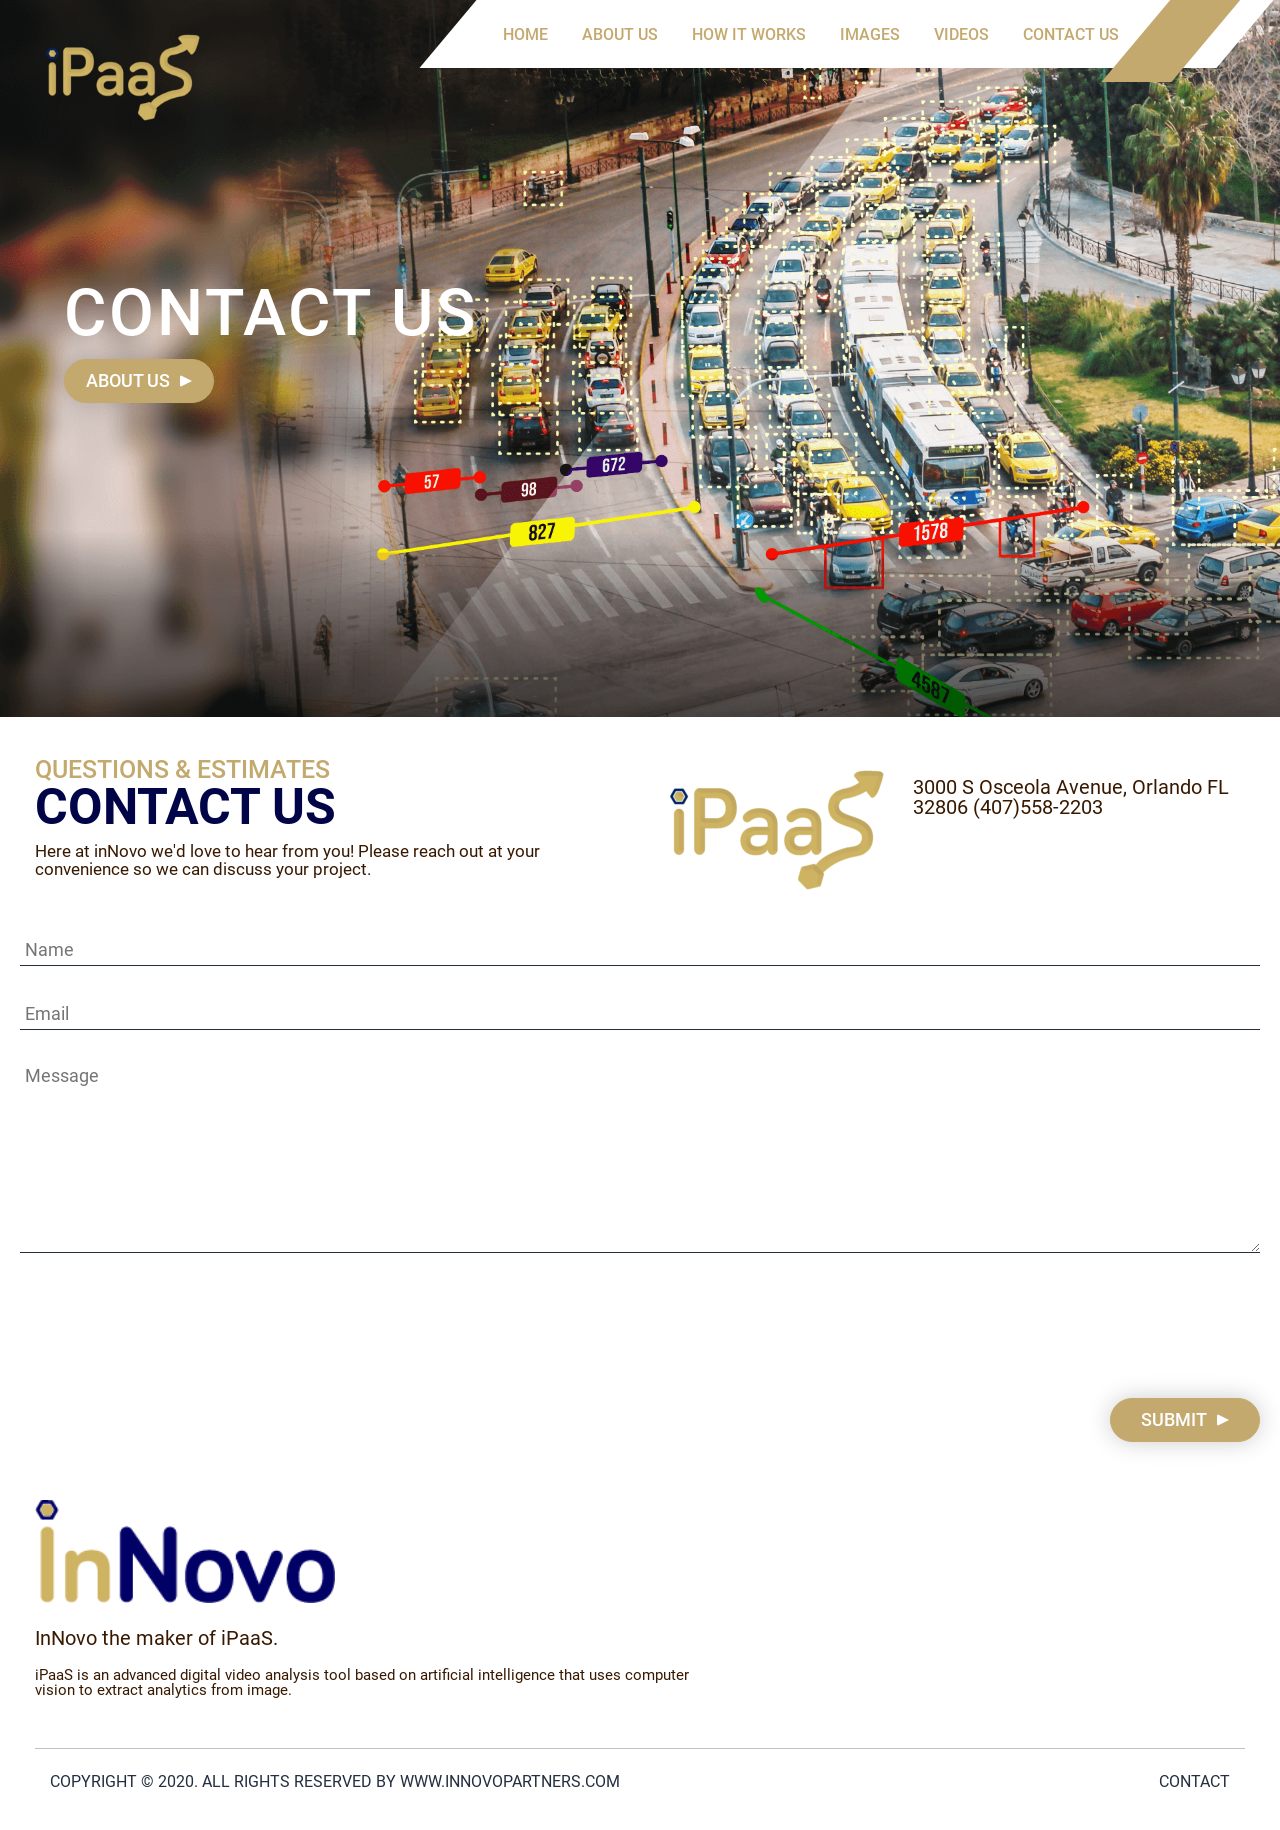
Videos (961, 34)
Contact (1194, 1781)
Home (525, 34)
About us (620, 34)
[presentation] (172, 1327)
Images (870, 34)
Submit (1174, 1419)
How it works (749, 34)
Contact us (1071, 34)
